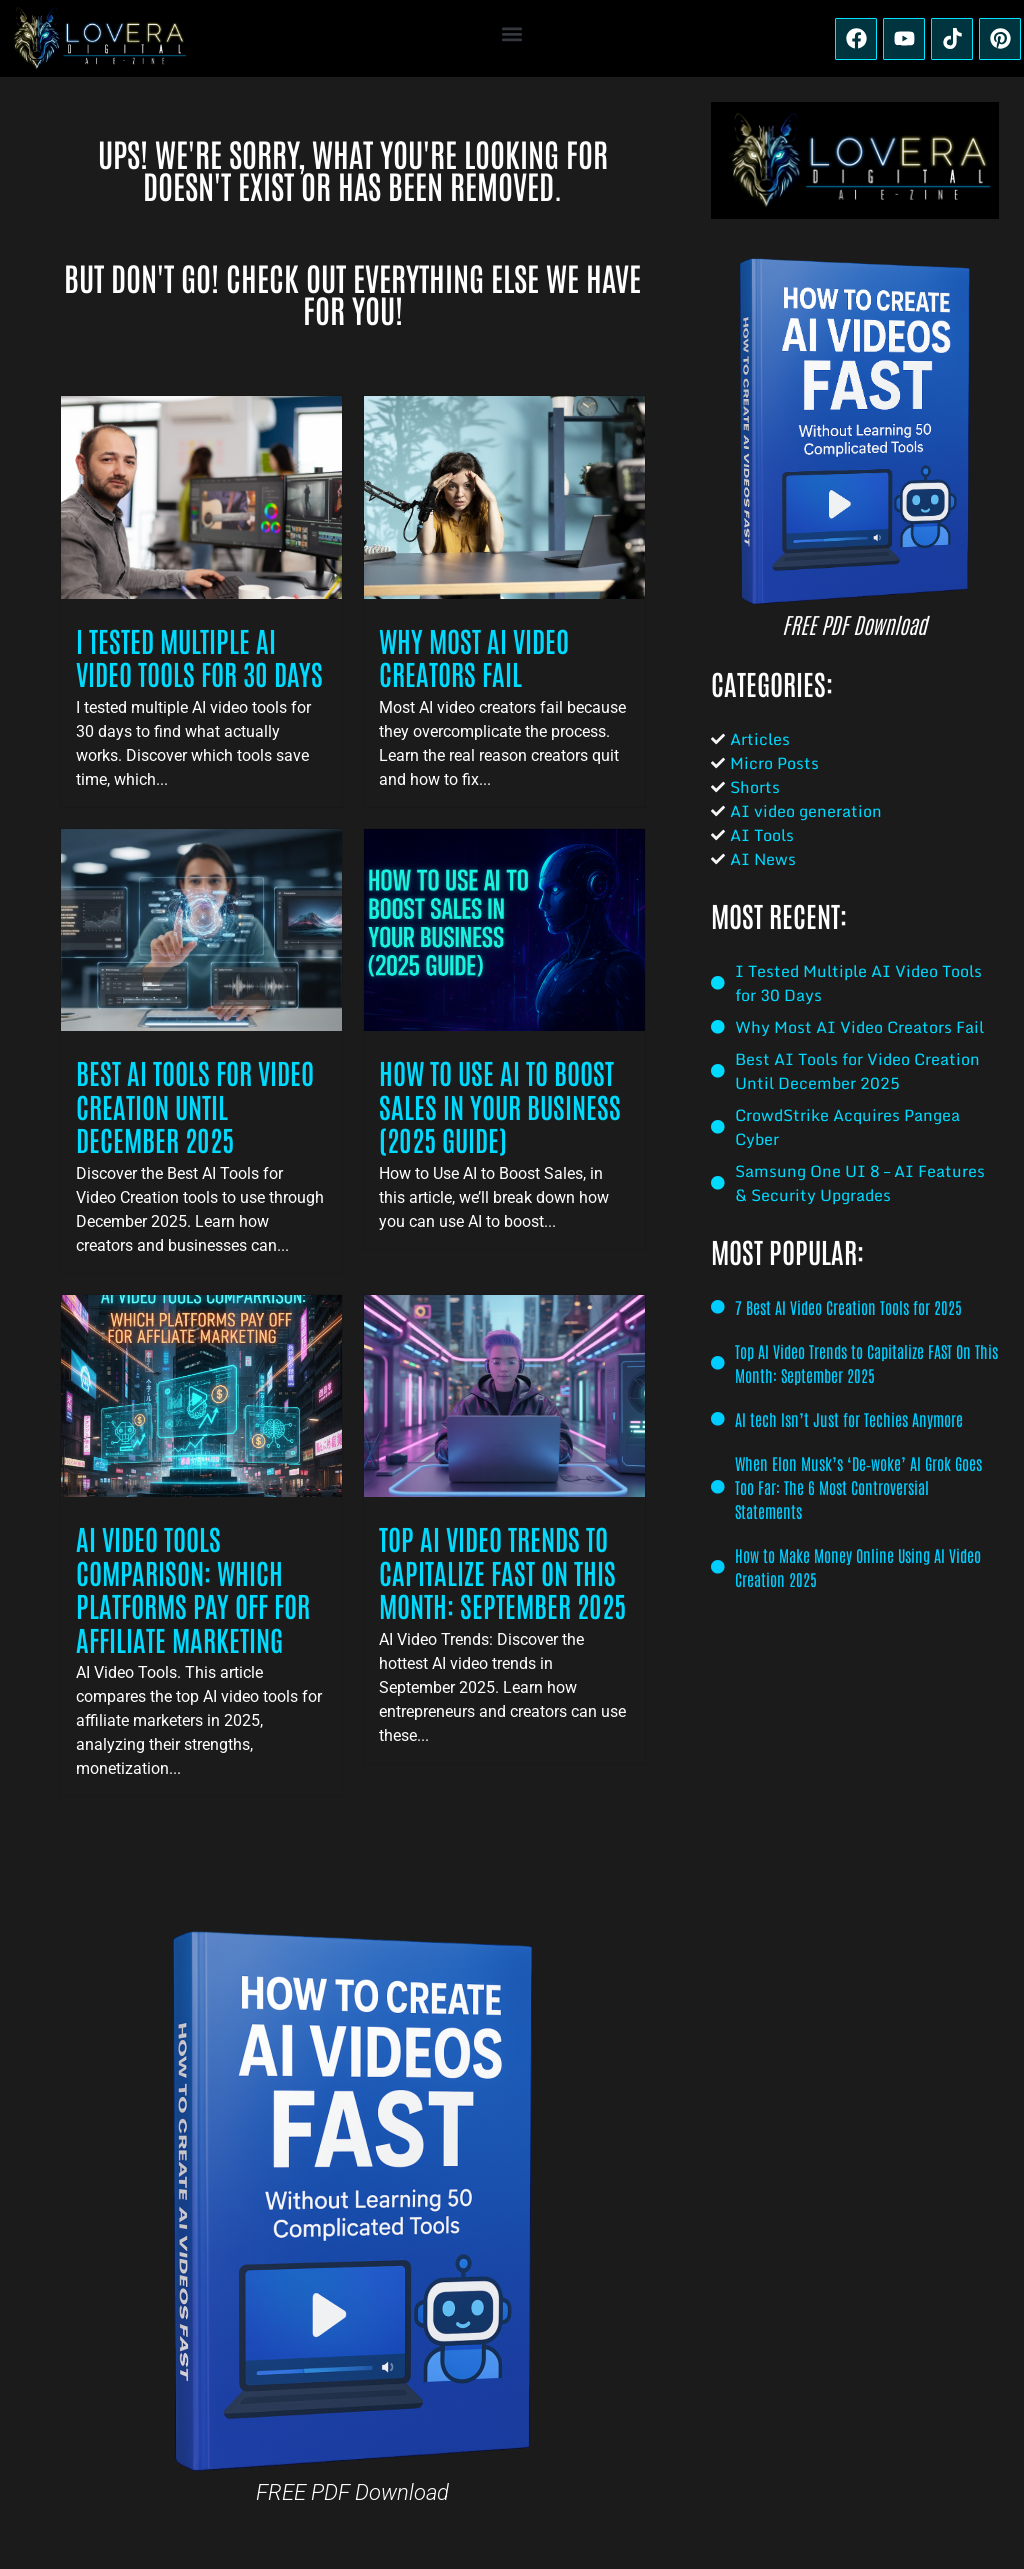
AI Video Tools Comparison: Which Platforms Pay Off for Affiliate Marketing (193, 1588)
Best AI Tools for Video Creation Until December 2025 (195, 1105)
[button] (512, 33)
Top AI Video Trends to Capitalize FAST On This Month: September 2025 (502, 1571)
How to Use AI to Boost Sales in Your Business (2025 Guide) (500, 1105)
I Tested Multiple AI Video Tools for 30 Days (199, 657)
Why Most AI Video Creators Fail (474, 657)
